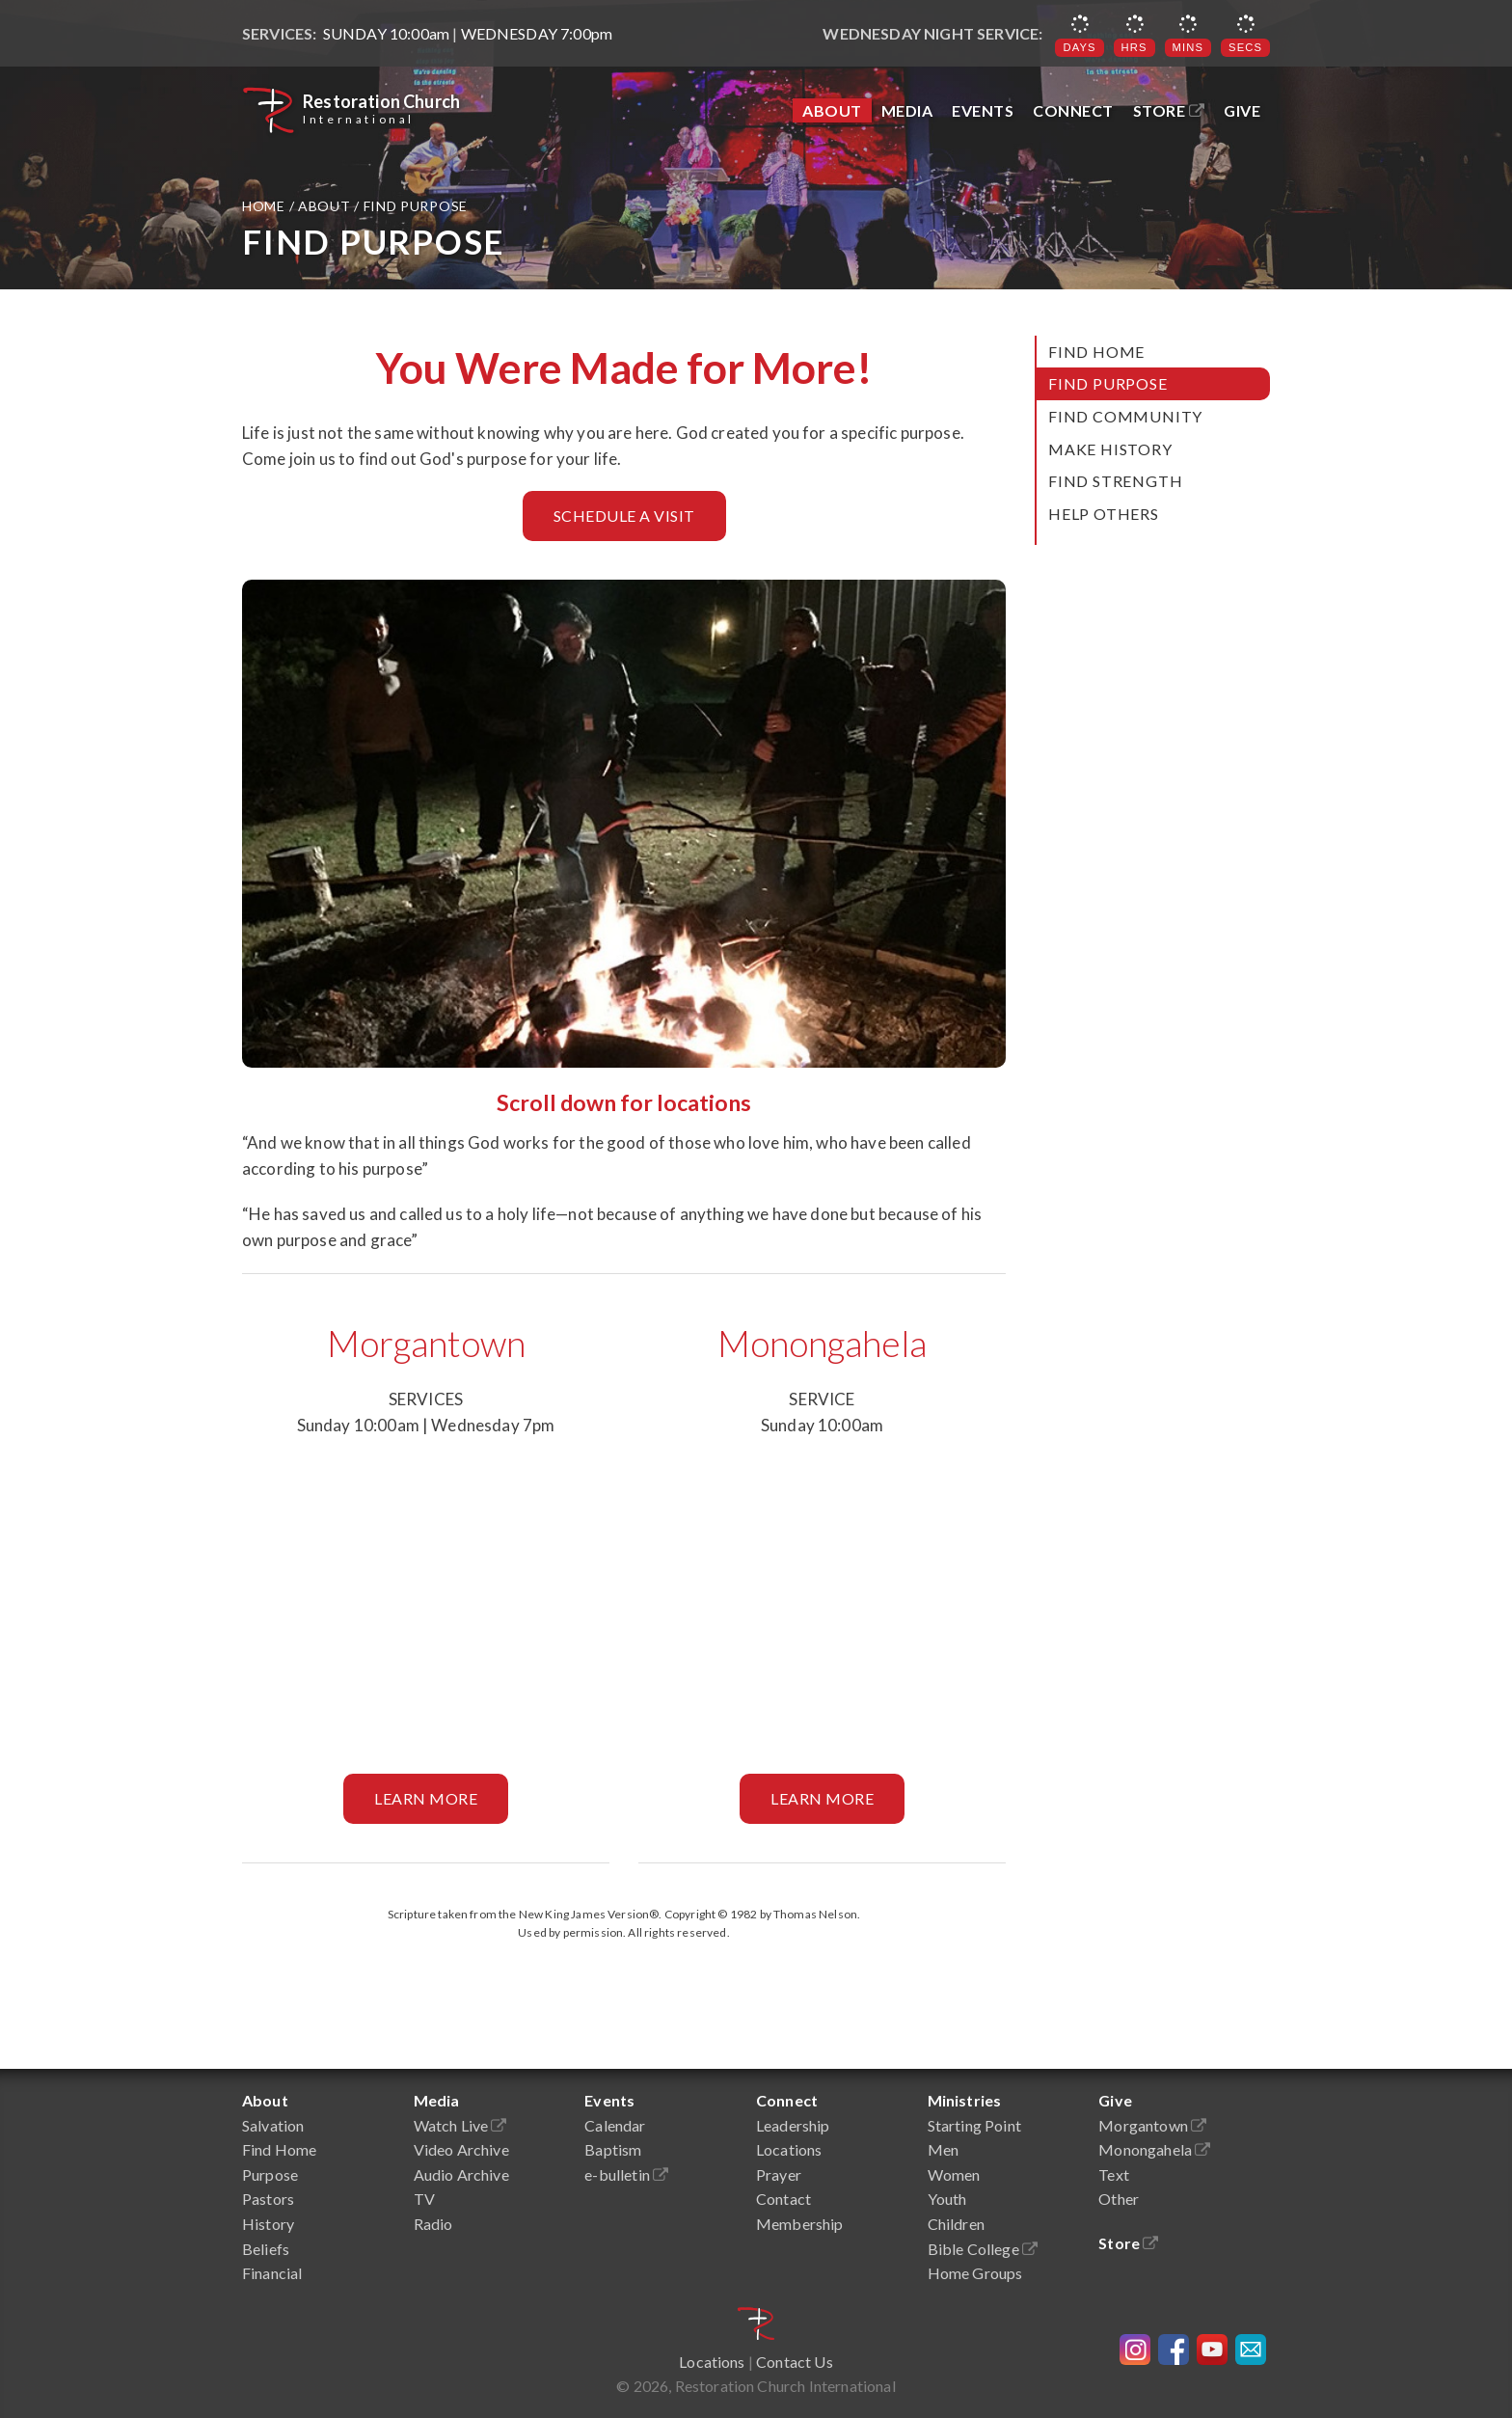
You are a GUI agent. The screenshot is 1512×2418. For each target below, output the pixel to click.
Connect (1073, 110)
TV (424, 2198)
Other (1118, 2198)
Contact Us (794, 2361)
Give (1242, 110)
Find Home (1096, 351)
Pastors (268, 2198)
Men (943, 2149)
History (268, 2223)
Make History (1110, 449)
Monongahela (822, 1343)
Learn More (425, 1798)
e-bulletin (626, 2174)
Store (1169, 110)
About (832, 110)
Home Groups (975, 2273)
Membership (800, 2223)
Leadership (793, 2125)
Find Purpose (1108, 383)
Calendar (614, 2125)
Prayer (778, 2174)
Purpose (270, 2174)
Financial (272, 2273)
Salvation (273, 2125)
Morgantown (426, 1343)
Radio (433, 2223)
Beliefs (265, 2249)
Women (954, 2174)
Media (907, 110)
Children (956, 2223)
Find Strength (1115, 481)
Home (265, 206)
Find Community (1125, 416)
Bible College (983, 2249)
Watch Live (460, 2125)
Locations (789, 2149)
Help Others (1103, 513)
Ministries (965, 2100)
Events (982, 110)
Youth (947, 2198)
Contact (783, 2198)
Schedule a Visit (624, 515)
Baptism (612, 2149)
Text (1113, 2174)
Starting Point (974, 2125)
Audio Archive (461, 2174)
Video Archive (461, 2149)
